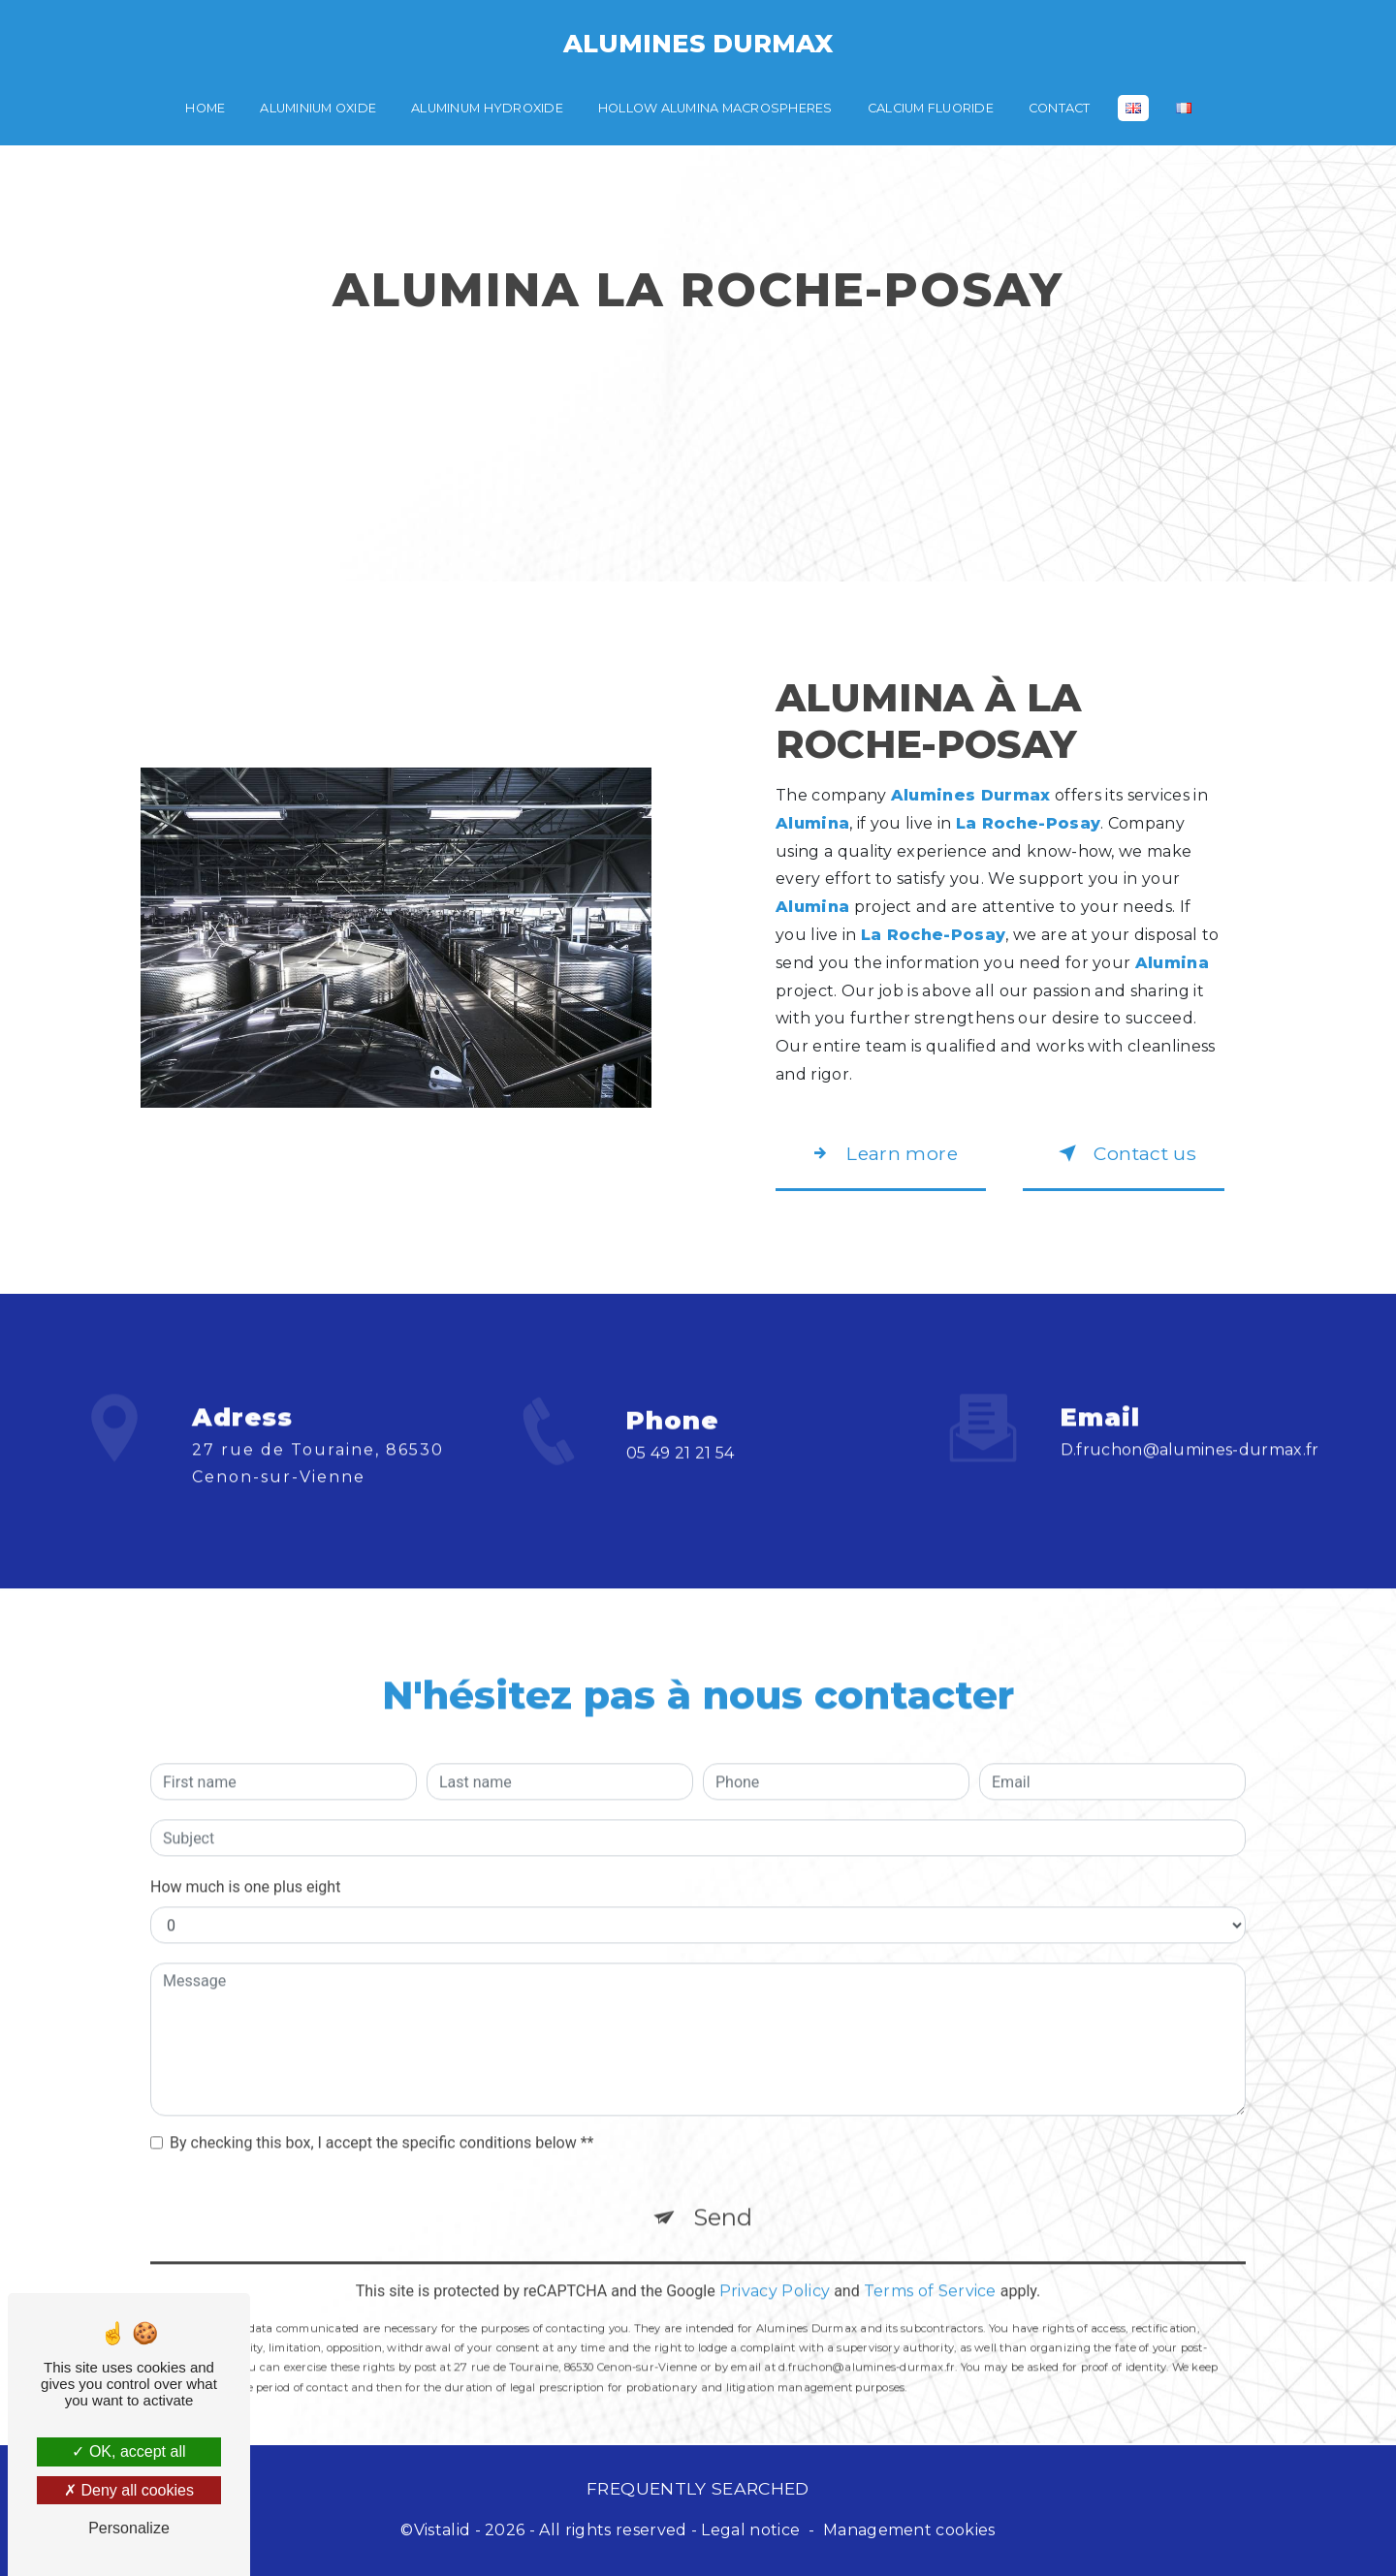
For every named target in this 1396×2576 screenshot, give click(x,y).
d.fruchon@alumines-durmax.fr (1190, 1426)
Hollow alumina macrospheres (715, 108)
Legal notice (750, 2530)
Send (722, 2194)
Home (205, 108)
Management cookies (909, 2530)
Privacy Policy (774, 2267)
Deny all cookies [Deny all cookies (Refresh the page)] (129, 2490)
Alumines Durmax (698, 43)
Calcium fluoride (931, 108)
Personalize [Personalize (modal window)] (129, 2528)
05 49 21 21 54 (680, 1475)
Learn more (881, 1153)
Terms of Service (930, 2267)
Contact (1060, 108)
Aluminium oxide (318, 108)
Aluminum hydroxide (487, 108)
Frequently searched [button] (698, 2488)
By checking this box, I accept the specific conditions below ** (381, 2119)
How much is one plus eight (245, 1863)
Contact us (1123, 1153)
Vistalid (442, 2530)
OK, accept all (128, 2451)
